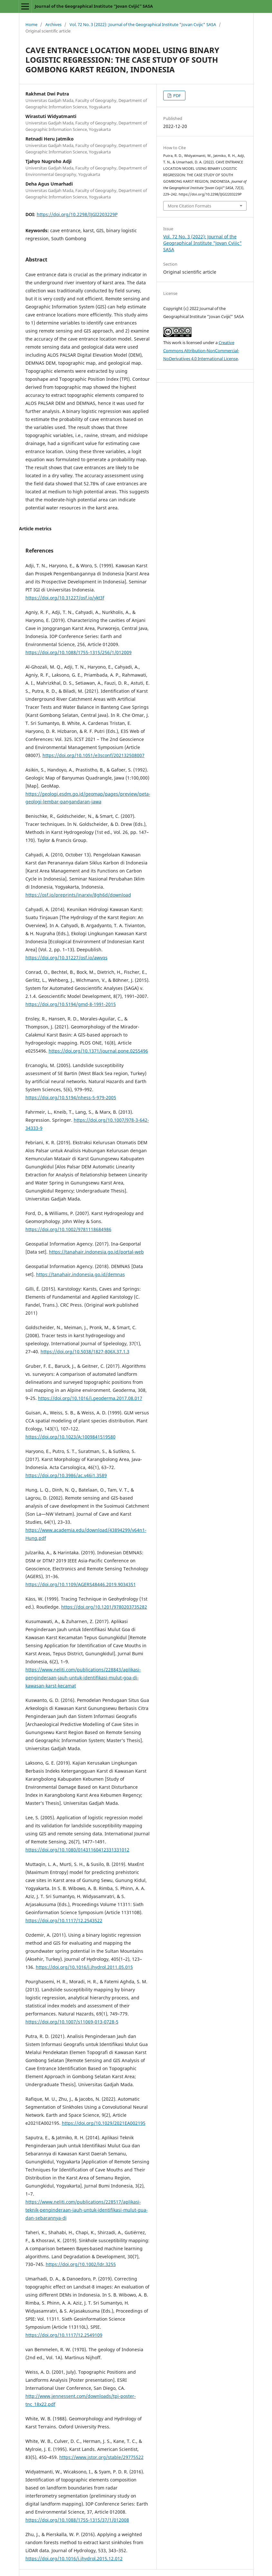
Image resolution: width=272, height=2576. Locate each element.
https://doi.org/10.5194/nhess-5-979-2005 (70, 1097)
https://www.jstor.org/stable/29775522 (101, 2457)
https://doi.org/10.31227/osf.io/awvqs (66, 958)
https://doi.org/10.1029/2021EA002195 (103, 2123)
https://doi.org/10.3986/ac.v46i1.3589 (66, 1475)
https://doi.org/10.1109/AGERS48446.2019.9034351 (80, 1584)
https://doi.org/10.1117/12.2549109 (63, 2335)
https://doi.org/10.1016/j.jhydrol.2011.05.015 (84, 1967)
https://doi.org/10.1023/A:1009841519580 (70, 1437)
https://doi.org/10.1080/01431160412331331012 (77, 1850)
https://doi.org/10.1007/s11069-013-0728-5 (71, 2022)
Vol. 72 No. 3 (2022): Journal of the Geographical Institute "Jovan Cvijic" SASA (143, 24)
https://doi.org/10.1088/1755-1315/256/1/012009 (78, 652)
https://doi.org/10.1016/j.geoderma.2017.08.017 (90, 1398)
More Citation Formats (189, 206)
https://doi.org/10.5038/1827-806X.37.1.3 (85, 1351)
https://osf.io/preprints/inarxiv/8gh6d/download (78, 895)
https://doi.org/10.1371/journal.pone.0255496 (98, 1051)
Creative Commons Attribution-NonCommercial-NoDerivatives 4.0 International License (201, 350)
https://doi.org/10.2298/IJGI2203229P (77, 214)
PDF (176, 95)
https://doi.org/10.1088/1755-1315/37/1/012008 (77, 2520)
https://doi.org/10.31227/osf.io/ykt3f (64, 598)
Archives (53, 24)
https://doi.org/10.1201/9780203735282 (104, 1607)
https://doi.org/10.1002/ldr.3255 (81, 2264)
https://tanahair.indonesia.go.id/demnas (80, 1274)
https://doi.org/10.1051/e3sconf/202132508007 (93, 755)
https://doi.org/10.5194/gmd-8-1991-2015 (70, 1004)
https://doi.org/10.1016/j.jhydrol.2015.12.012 (74, 2558)
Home (31, 24)
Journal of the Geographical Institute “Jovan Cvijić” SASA (94, 6)
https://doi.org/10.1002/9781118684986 (68, 1229)
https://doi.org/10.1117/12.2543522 (63, 1920)
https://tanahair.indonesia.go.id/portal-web (96, 1252)
